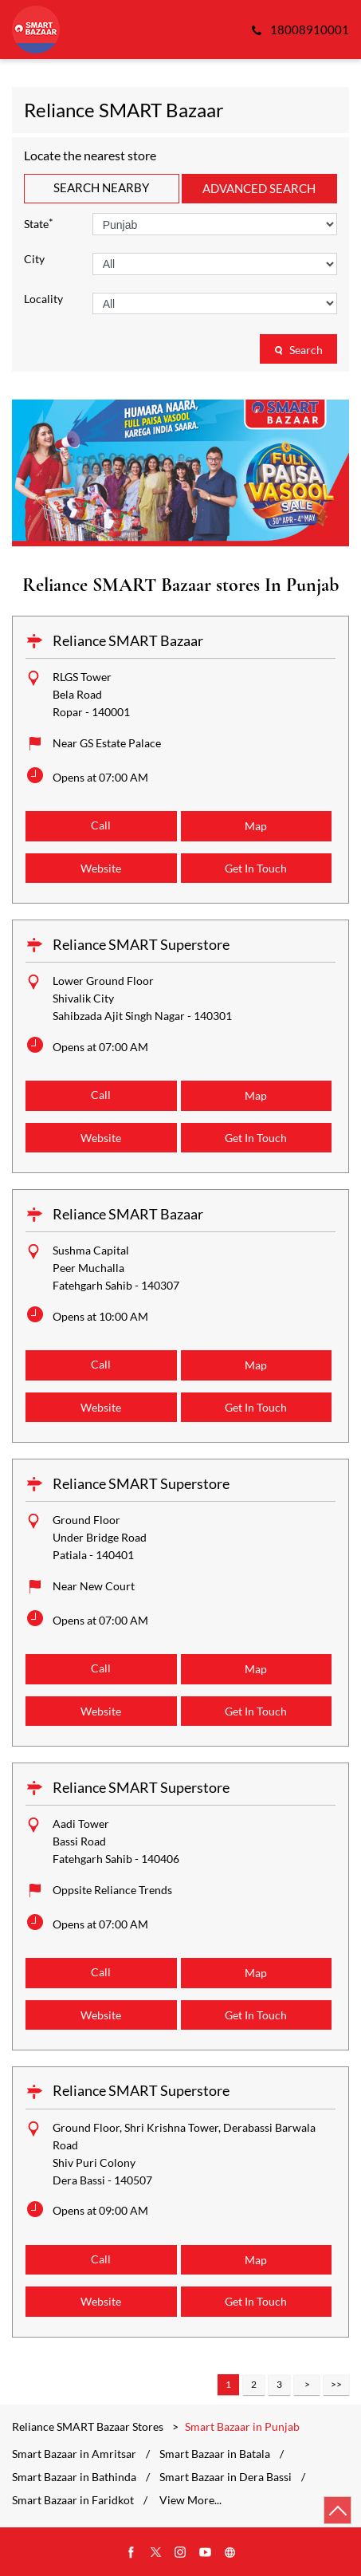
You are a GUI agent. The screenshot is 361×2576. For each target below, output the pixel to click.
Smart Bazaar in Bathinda (74, 2477)
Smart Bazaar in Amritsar (74, 2454)
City (34, 259)
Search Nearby (101, 187)
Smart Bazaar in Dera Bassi (225, 2477)
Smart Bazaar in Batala (214, 2454)
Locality (43, 299)
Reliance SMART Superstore (141, 944)
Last (336, 2384)
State (38, 222)
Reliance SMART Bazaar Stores (89, 2426)
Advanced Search (259, 188)
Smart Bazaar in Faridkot (73, 2500)
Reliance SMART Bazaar (128, 640)
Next (307, 2384)
